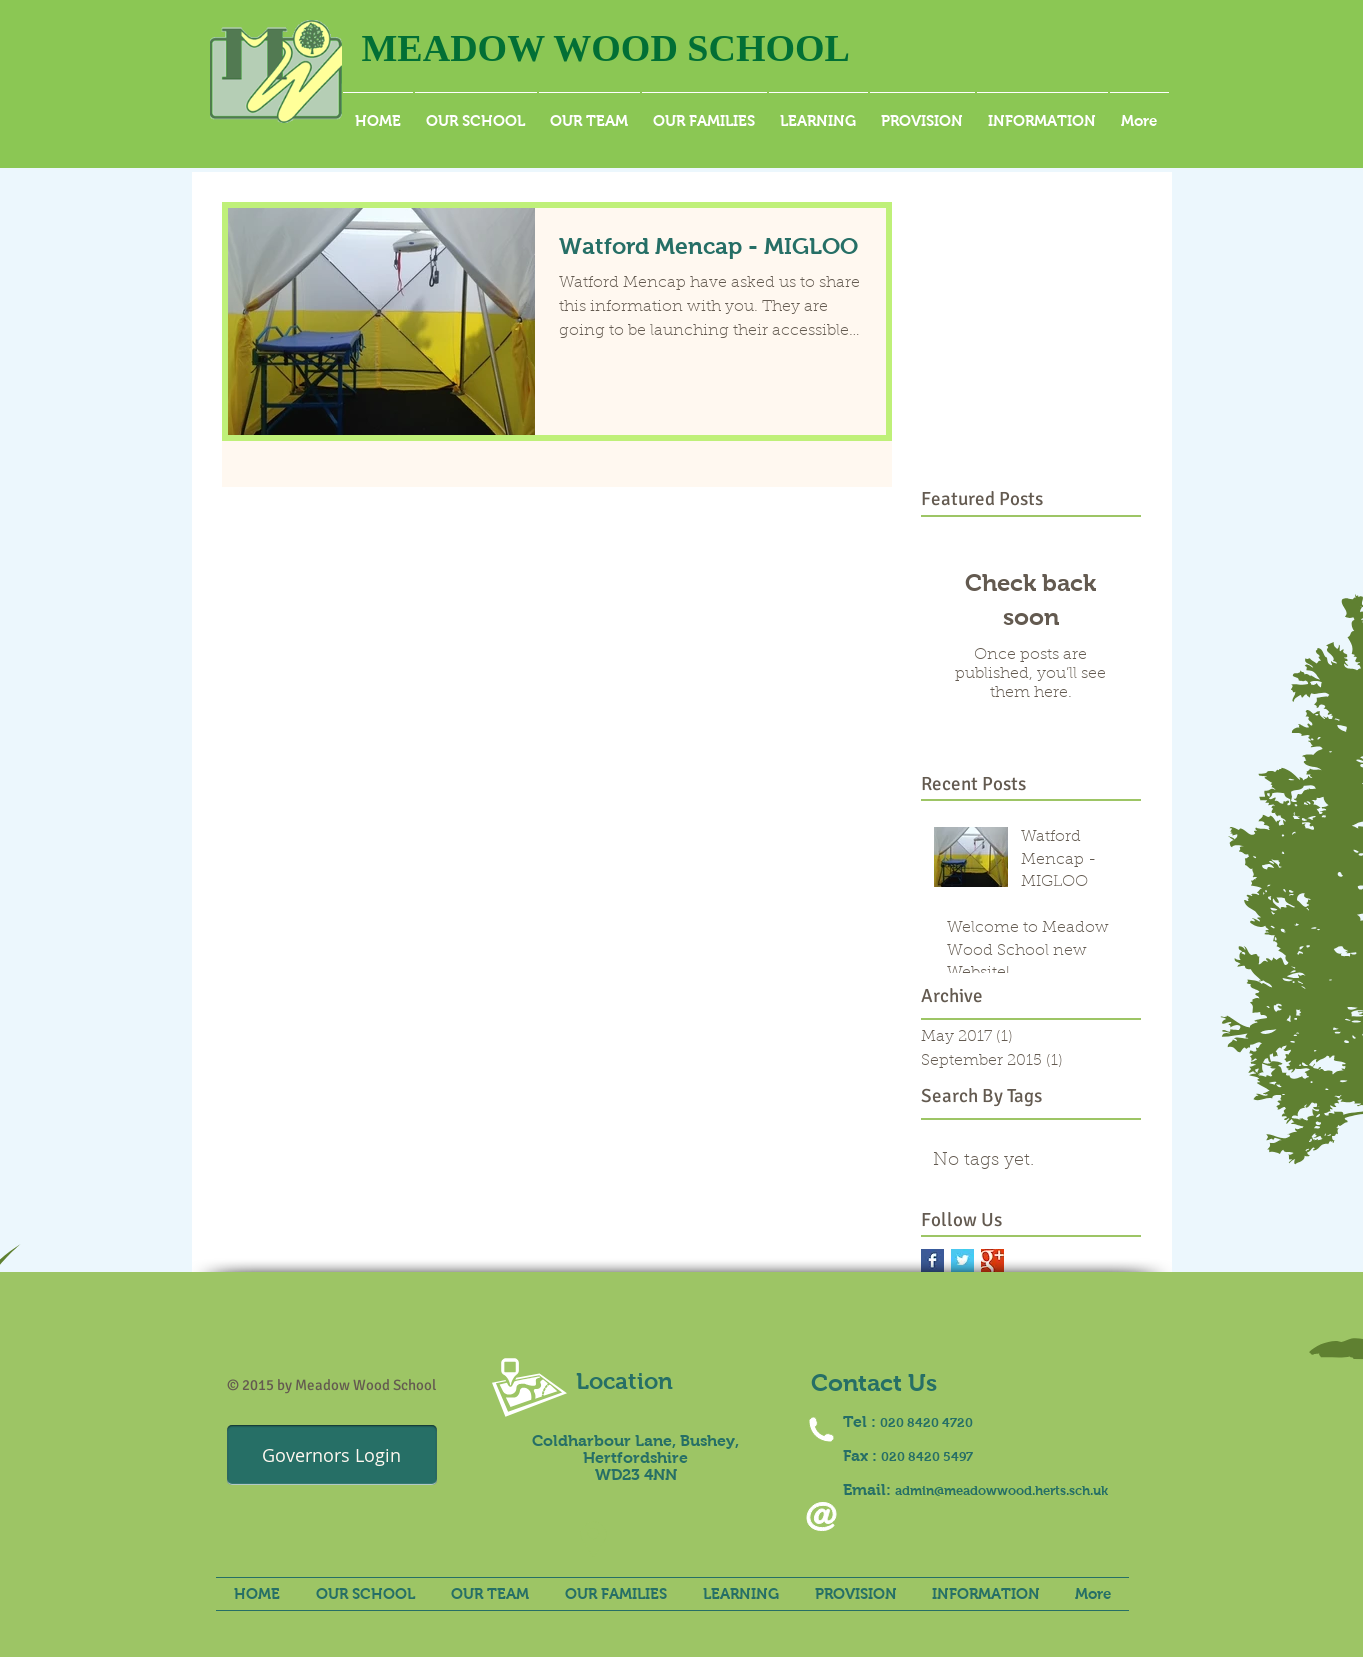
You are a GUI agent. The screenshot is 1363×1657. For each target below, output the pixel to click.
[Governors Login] (332, 1455)
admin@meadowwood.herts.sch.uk (1001, 1490)
